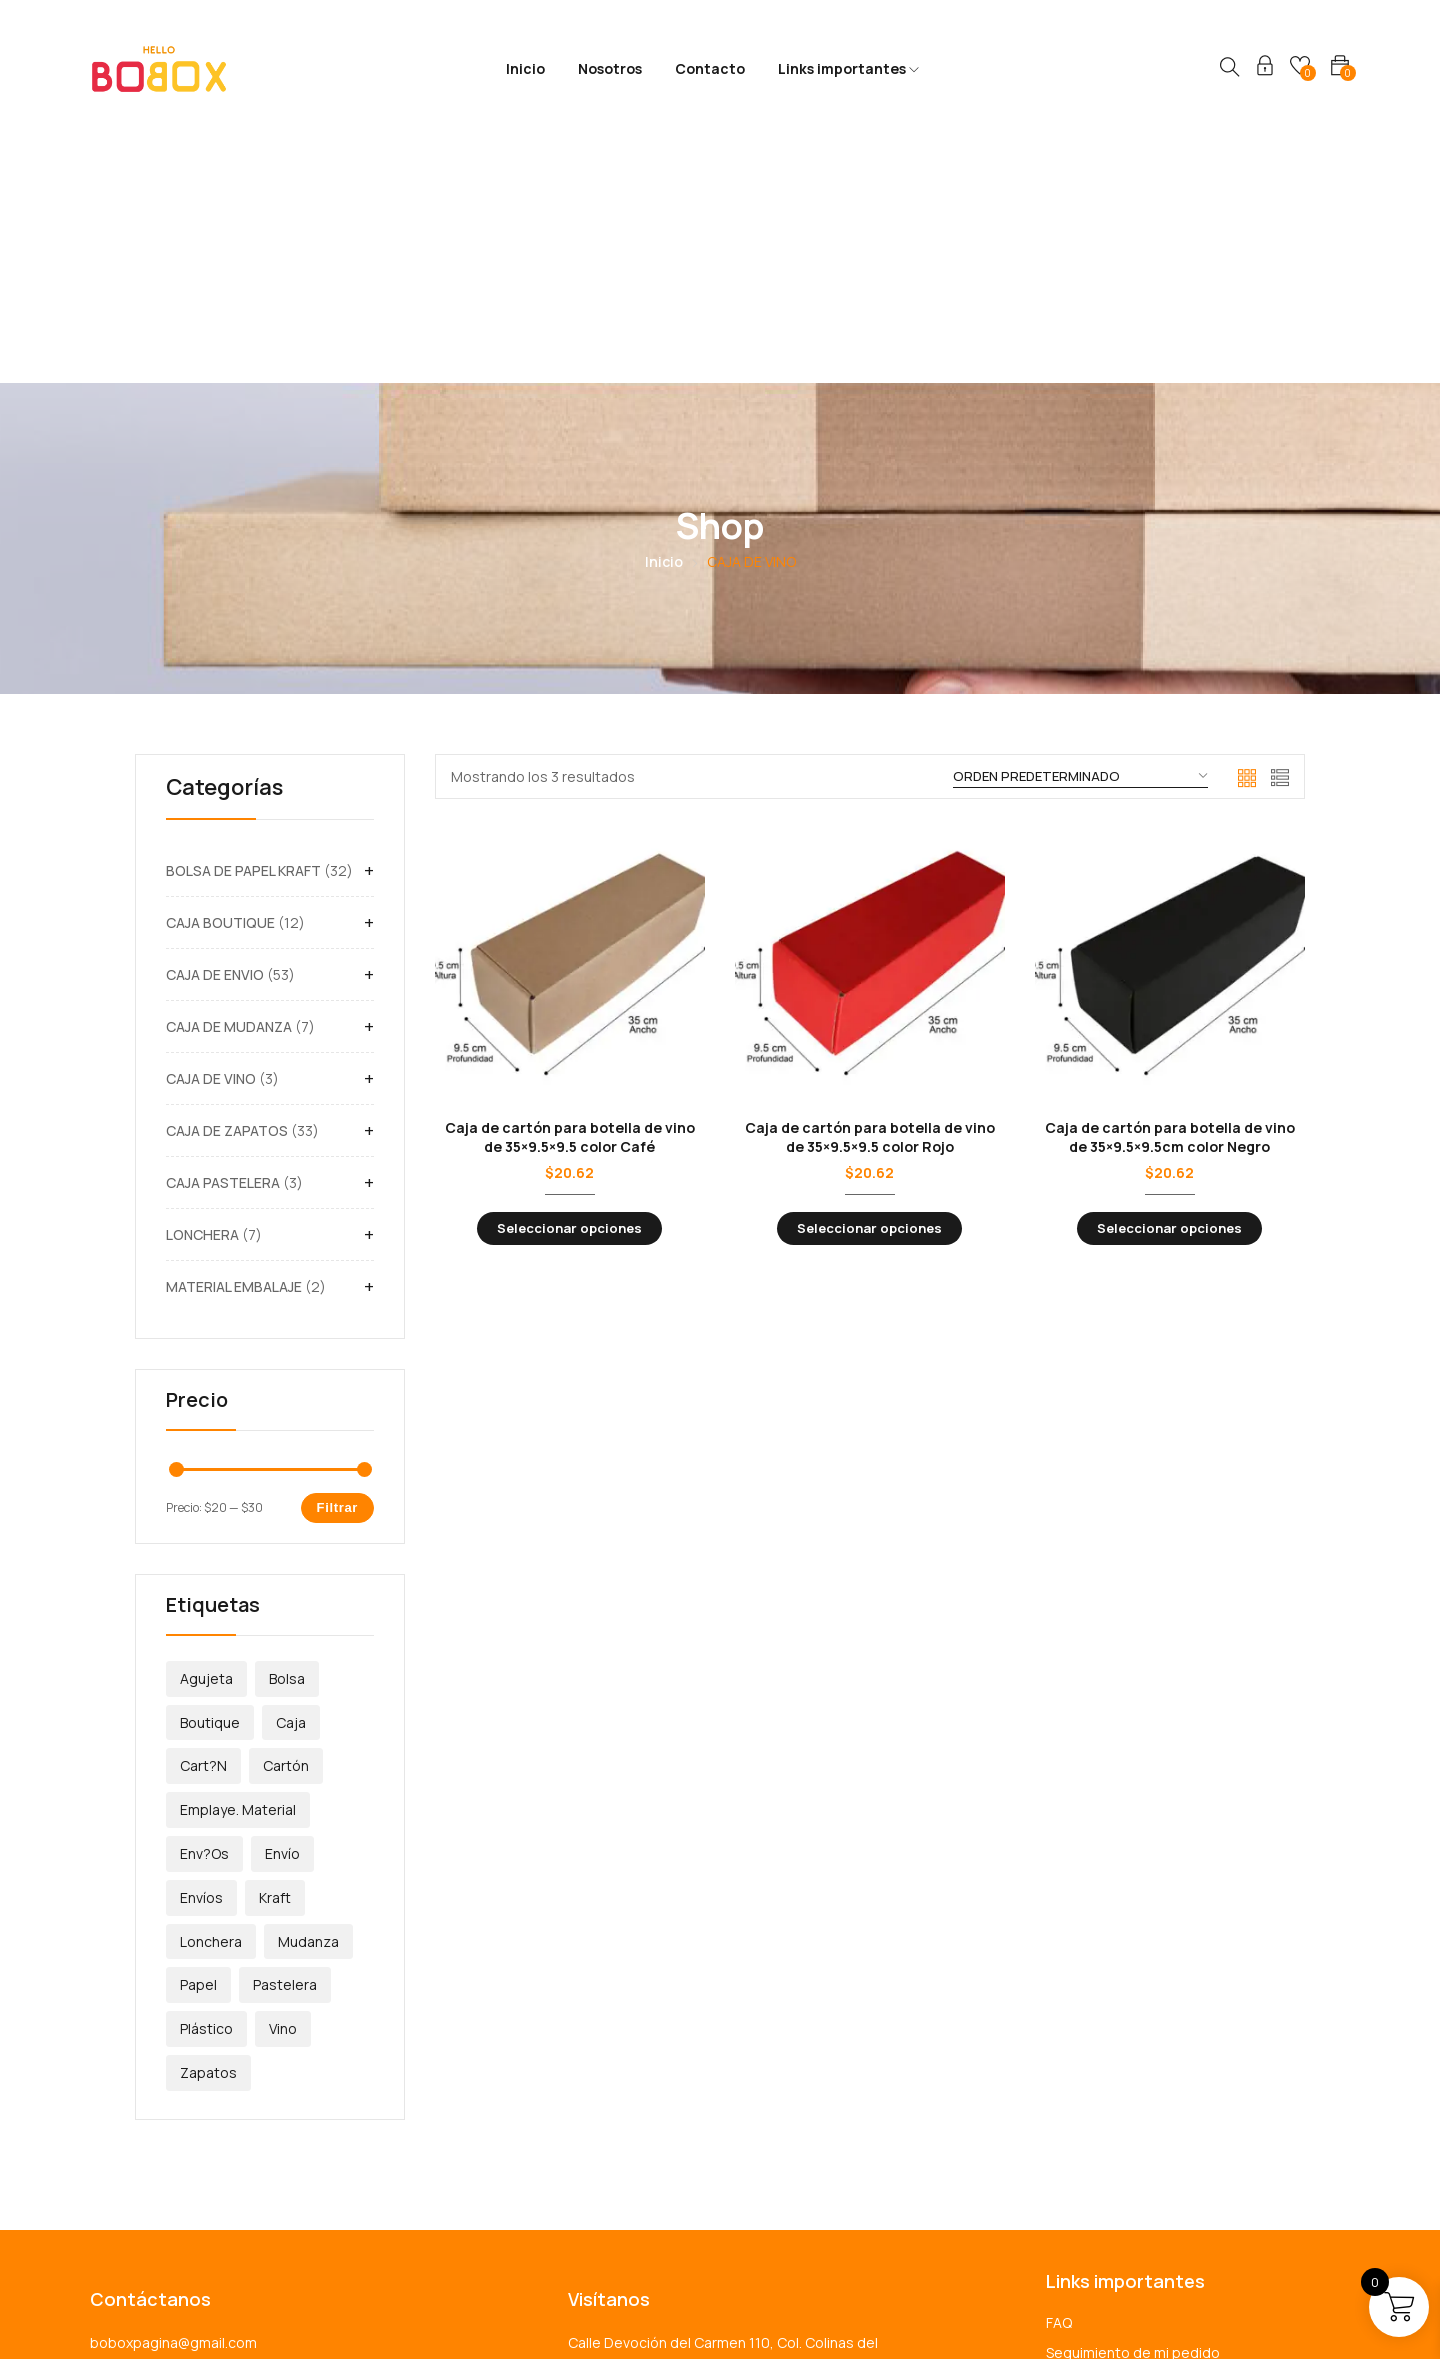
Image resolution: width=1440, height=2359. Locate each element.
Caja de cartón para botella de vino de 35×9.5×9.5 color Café (570, 891)
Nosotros (610, 68)
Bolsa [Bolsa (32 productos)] (287, 1433)
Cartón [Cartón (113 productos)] (286, 1520)
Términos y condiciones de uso (1149, 2167)
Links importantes (848, 68)
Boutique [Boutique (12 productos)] (210, 1477)
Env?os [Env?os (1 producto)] (204, 1608)
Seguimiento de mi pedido (1133, 2107)
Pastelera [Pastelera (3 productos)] (285, 1739)
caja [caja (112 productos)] (291, 1477)
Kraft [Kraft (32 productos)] (275, 1652)
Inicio (525, 68)
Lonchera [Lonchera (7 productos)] (211, 1696)
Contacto (710, 68)
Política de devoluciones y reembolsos (1174, 2197)
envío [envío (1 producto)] (282, 1608)
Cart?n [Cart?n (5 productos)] (203, 1520)
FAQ (1059, 2077)
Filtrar (337, 1262)
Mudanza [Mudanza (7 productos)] (308, 1696)
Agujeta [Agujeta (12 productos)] (206, 1433)
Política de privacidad (1116, 2137)
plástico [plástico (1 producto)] (206, 1783)
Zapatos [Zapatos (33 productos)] (208, 1827)
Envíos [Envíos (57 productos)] (201, 1652)
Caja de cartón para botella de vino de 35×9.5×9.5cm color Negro (1170, 891)
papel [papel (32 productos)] (198, 1739)
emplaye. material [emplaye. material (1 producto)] (238, 1564)
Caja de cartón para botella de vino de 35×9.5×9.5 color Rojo (870, 891)
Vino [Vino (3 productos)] (283, 1783)
